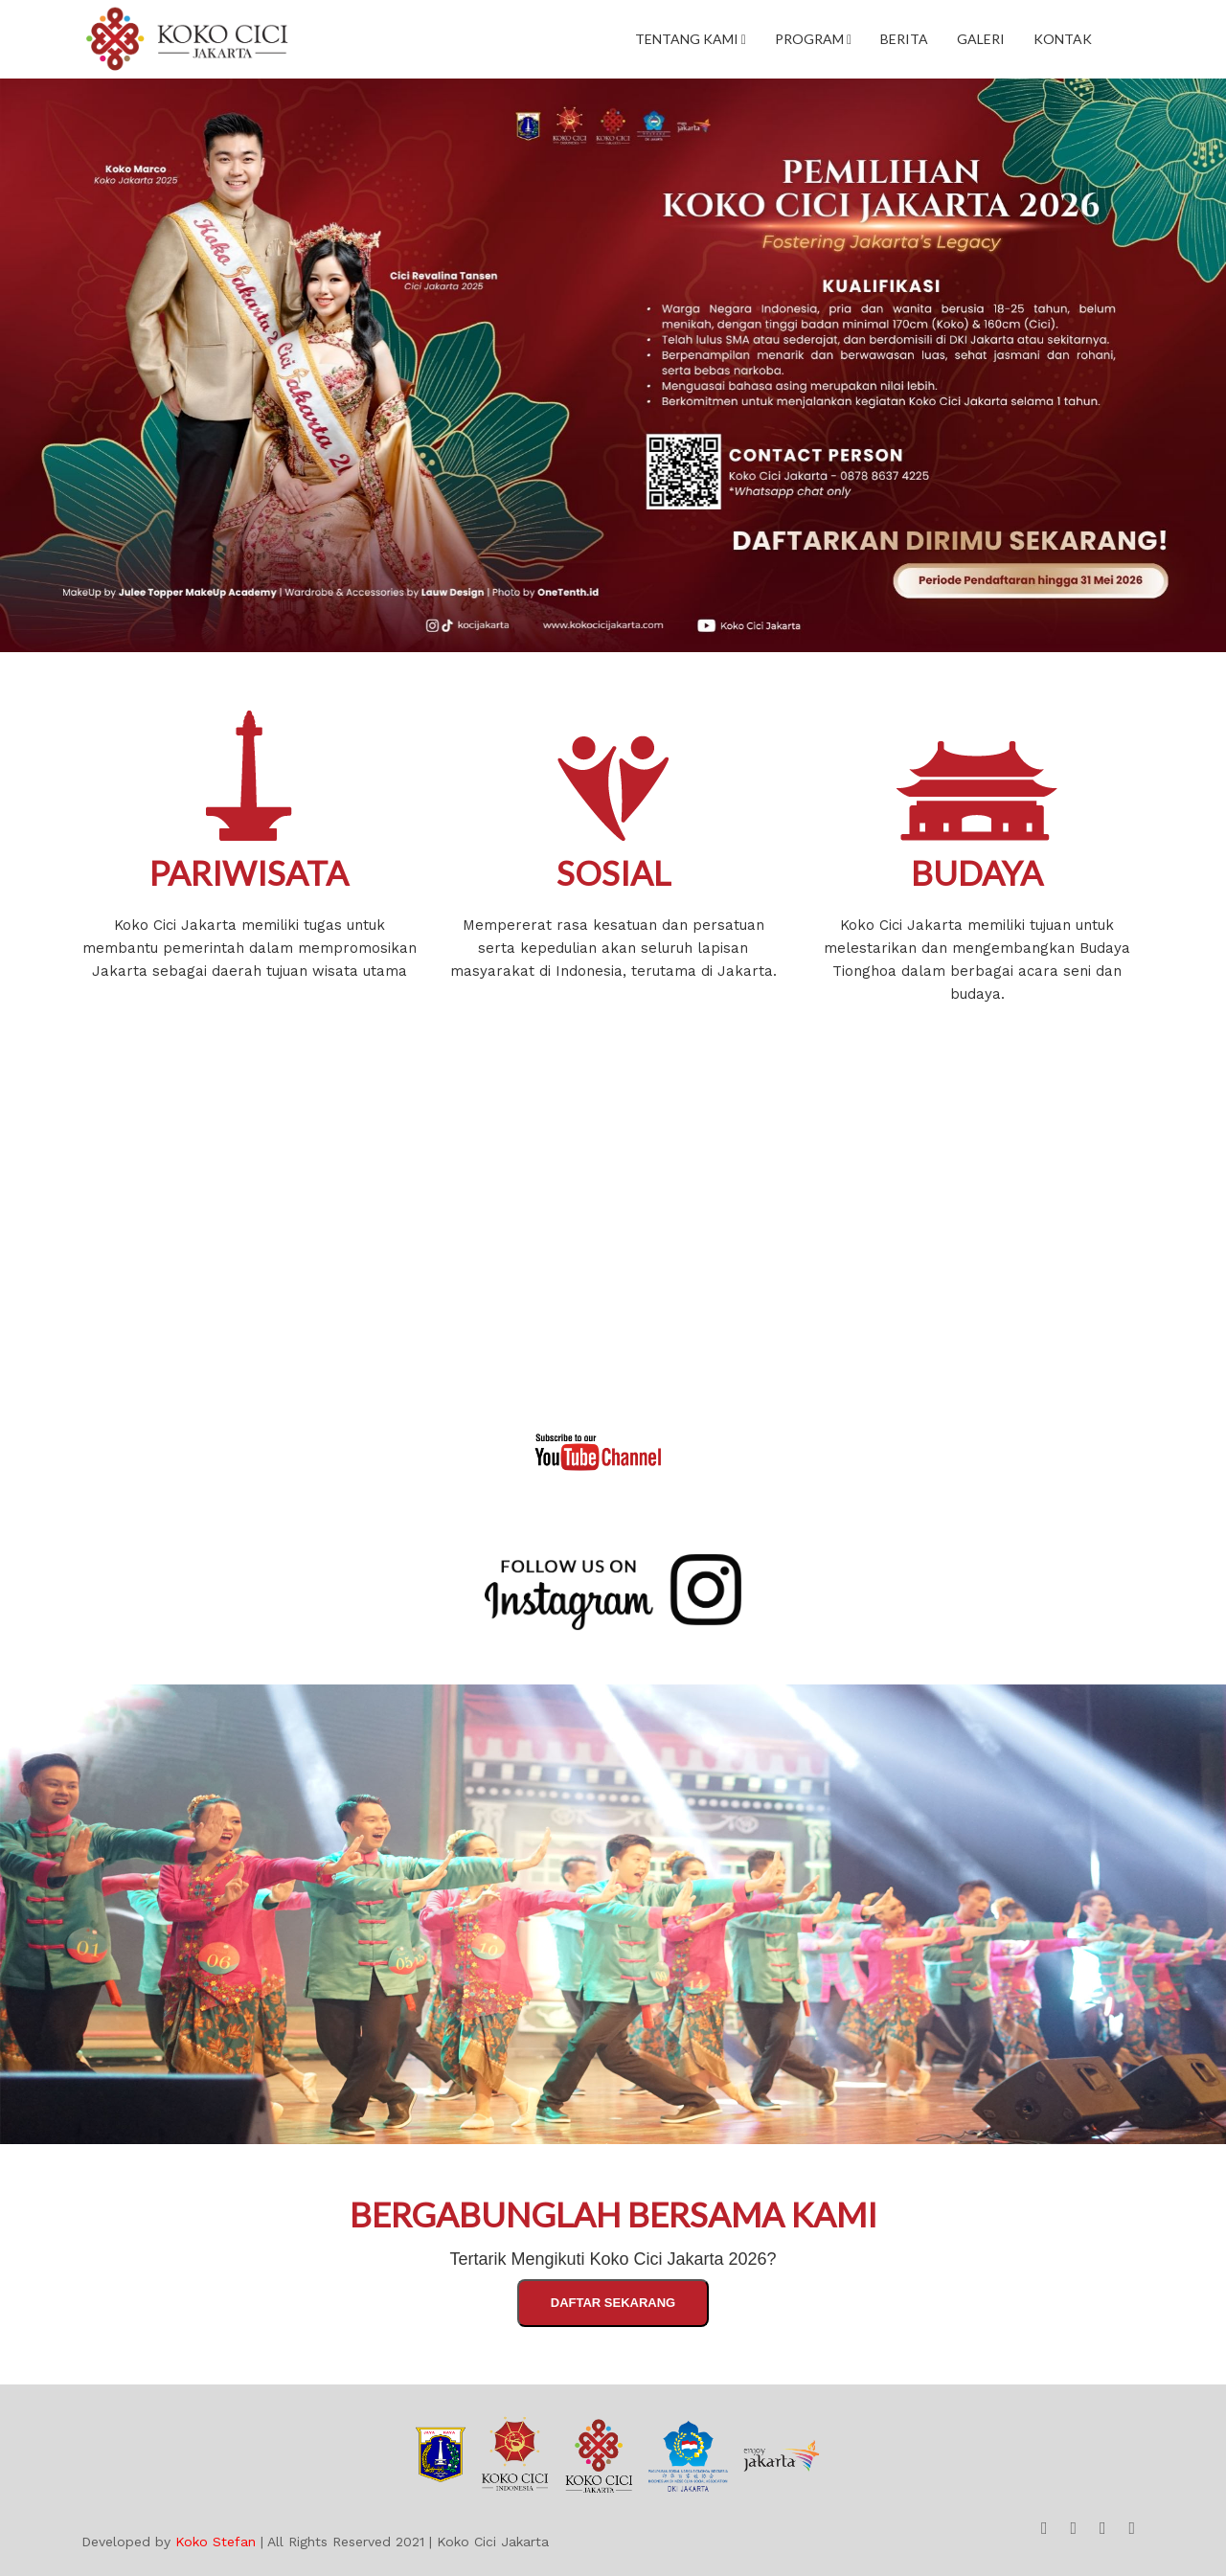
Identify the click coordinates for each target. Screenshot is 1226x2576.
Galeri (981, 39)
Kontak (1062, 39)
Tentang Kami (690, 39)
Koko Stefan (215, 2541)
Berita (904, 39)
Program (813, 39)
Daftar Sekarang (613, 2302)
